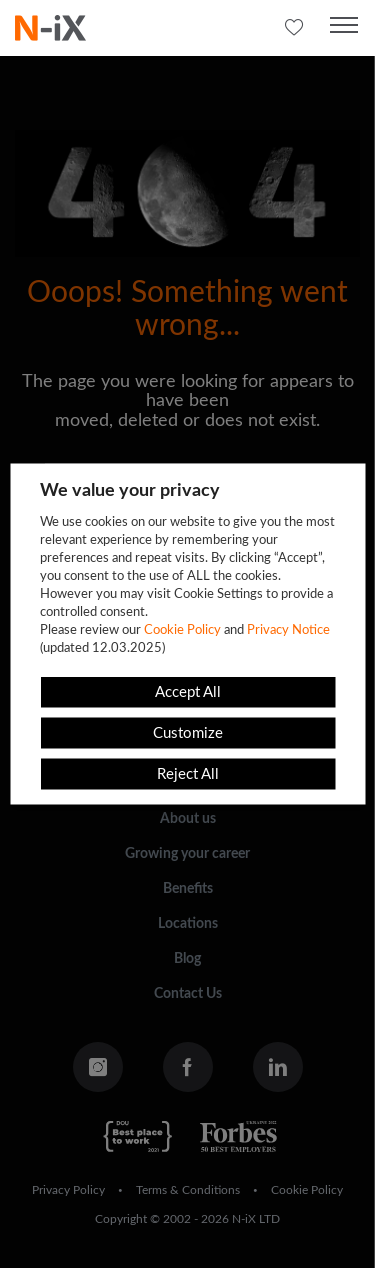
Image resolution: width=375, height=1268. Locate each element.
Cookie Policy (182, 630)
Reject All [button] (188, 774)
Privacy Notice (288, 630)
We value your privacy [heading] (130, 491)
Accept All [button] (188, 692)
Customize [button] (188, 733)
